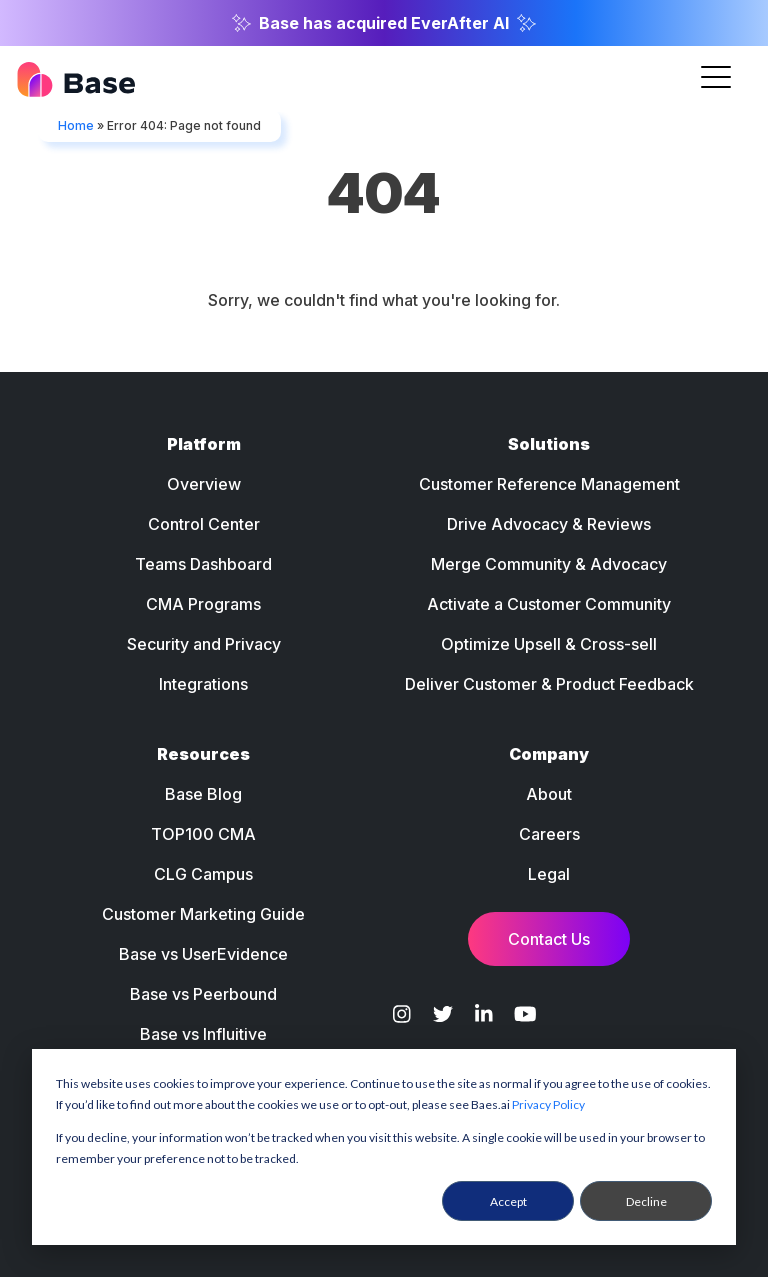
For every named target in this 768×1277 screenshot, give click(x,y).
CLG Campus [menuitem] (203, 874)
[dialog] (384, 1147)
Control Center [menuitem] (204, 524)
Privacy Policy (548, 1104)
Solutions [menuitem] (549, 444)
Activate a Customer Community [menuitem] (549, 604)
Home (76, 125)
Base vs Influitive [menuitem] (203, 1034)
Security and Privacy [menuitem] (204, 644)
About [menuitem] (549, 794)
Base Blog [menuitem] (203, 794)
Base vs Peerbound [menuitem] (203, 994)
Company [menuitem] (549, 754)
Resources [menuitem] (203, 754)
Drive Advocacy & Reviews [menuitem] (549, 524)
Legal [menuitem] (549, 874)
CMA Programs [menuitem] (203, 604)
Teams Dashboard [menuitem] (203, 564)
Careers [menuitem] (549, 834)
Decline (646, 1201)
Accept (508, 1201)
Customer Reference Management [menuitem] (549, 484)
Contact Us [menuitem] (549, 939)
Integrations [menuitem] (203, 684)
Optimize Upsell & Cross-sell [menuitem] (549, 644)
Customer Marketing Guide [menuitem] (203, 914)
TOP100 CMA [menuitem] (203, 834)
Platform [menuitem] (204, 444)
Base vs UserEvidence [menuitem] (203, 954)
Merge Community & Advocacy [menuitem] (549, 564)
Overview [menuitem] (204, 484)
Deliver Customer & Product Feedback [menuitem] (549, 684)
